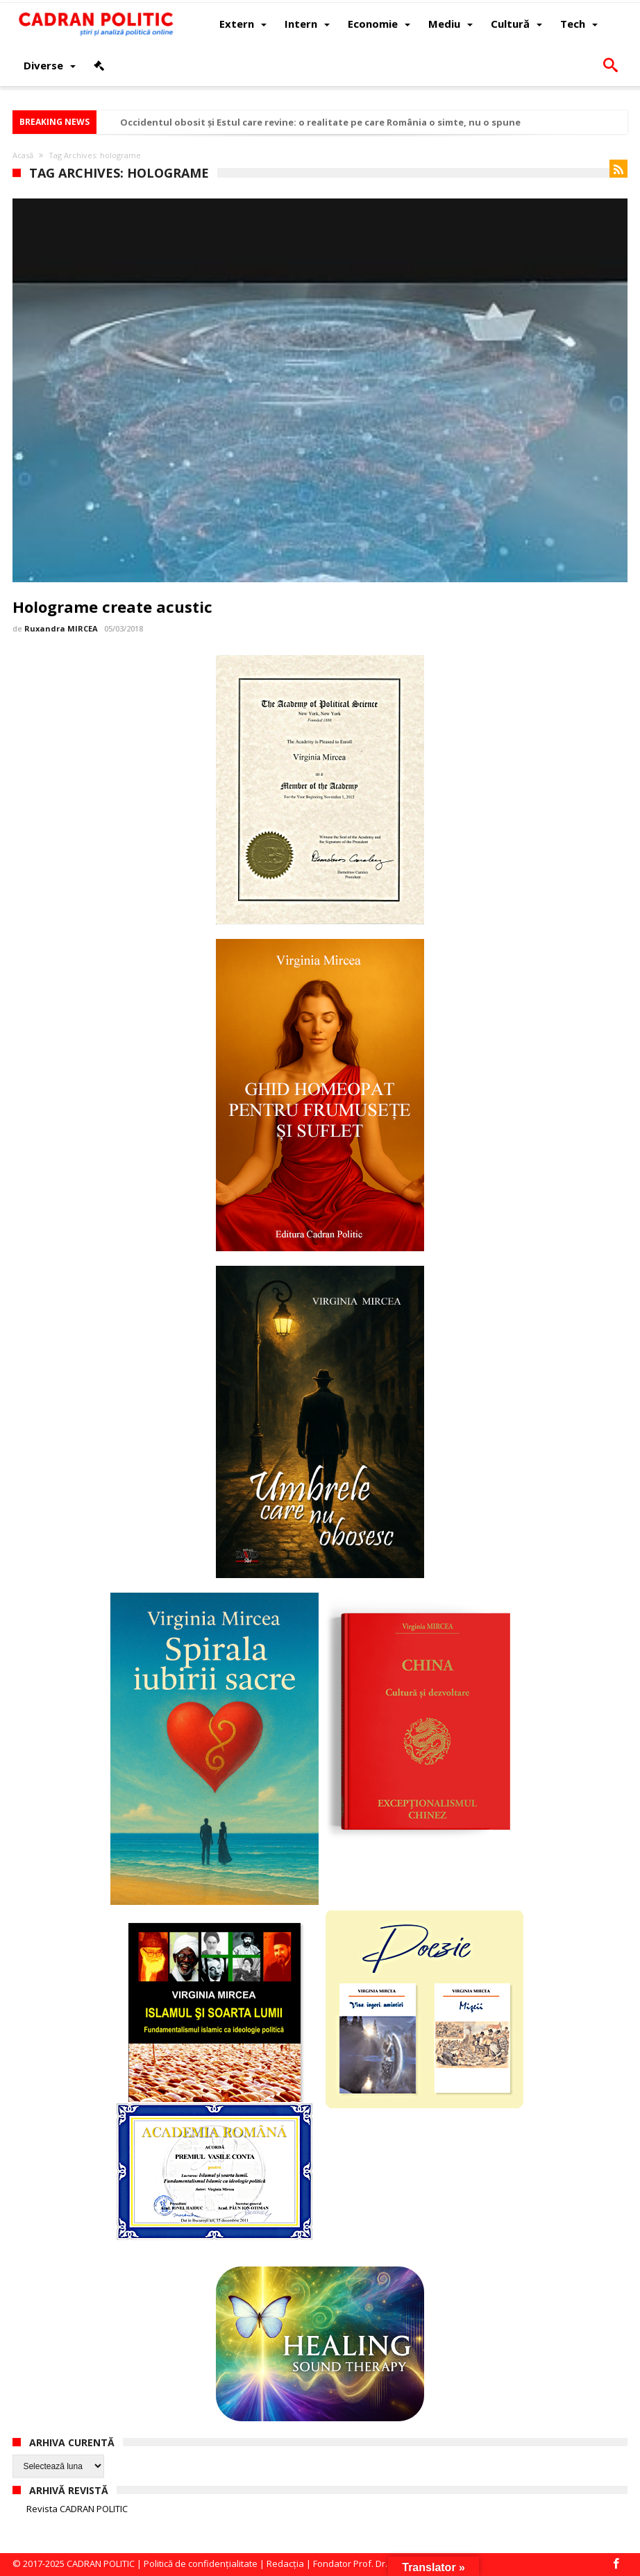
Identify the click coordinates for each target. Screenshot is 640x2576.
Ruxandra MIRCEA (61, 628)
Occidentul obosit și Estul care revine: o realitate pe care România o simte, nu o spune (320, 122)
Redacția (285, 2563)
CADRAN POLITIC (101, 2563)
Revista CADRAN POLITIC (77, 2508)
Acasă (22, 155)
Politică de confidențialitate (201, 2563)
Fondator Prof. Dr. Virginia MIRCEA (383, 2563)
